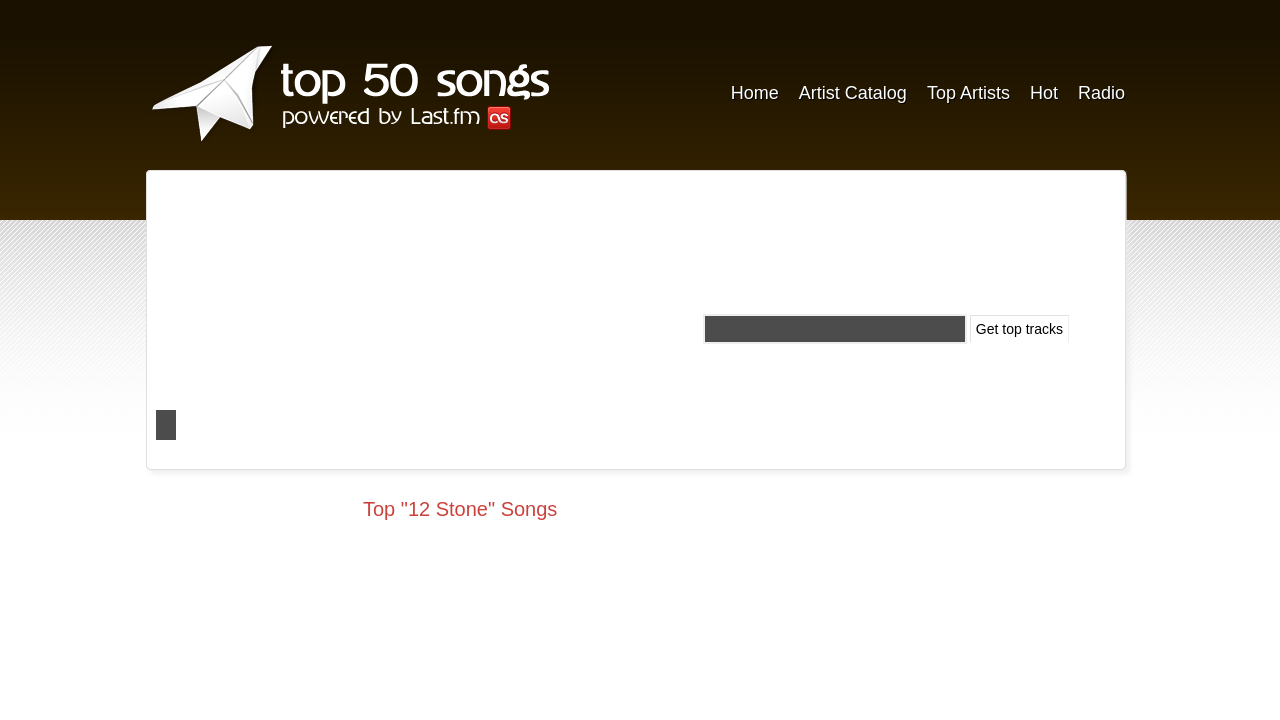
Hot (1044, 93)
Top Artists (968, 93)
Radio (1101, 93)
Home (755, 93)
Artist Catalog (853, 93)
